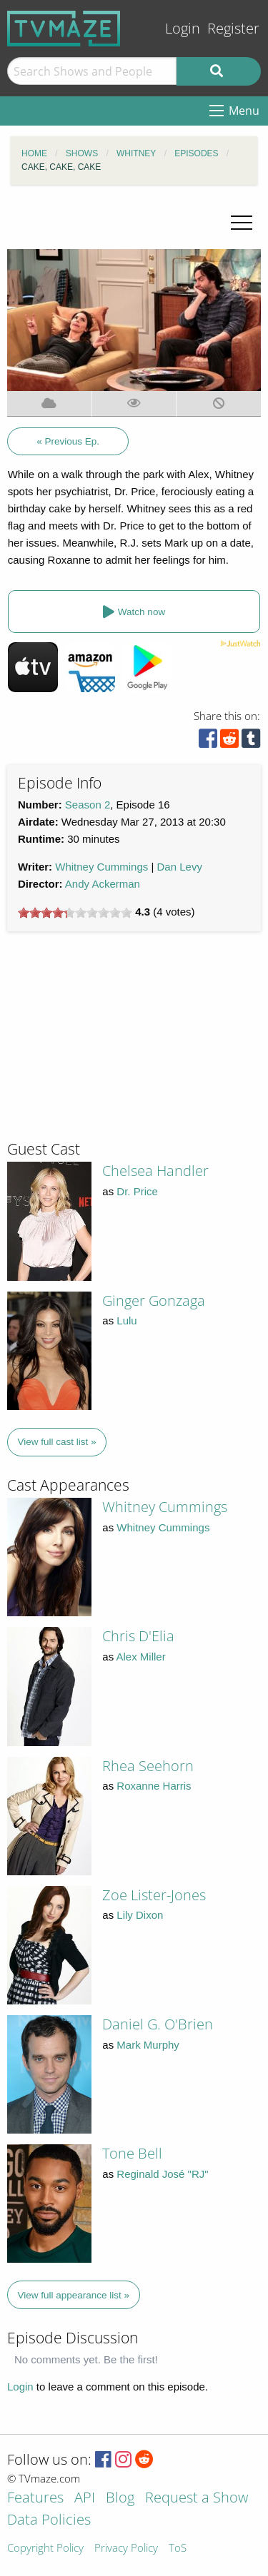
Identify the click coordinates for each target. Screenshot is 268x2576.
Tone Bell (132, 2153)
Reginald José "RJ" (162, 2174)
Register (233, 28)
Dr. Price (137, 1191)
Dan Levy (179, 867)
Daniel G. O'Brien (157, 2024)
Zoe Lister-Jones (154, 1895)
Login (182, 28)
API (84, 2498)
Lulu (126, 1320)
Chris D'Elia (138, 1636)
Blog (120, 2498)
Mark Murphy (147, 2045)
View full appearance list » (74, 2295)
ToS (178, 2548)
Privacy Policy (126, 2548)
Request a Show (196, 2498)
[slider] (75, 912)
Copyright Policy (45, 2548)
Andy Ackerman (102, 884)
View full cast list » (57, 1441)
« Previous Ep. (67, 441)
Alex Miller (141, 1656)
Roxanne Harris (153, 1786)
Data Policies (49, 2520)
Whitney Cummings (101, 867)
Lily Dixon (139, 1915)
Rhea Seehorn (148, 1765)
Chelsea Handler (155, 1170)
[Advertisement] (114, 1042)
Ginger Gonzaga (153, 1300)
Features (35, 2498)
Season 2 (87, 804)
